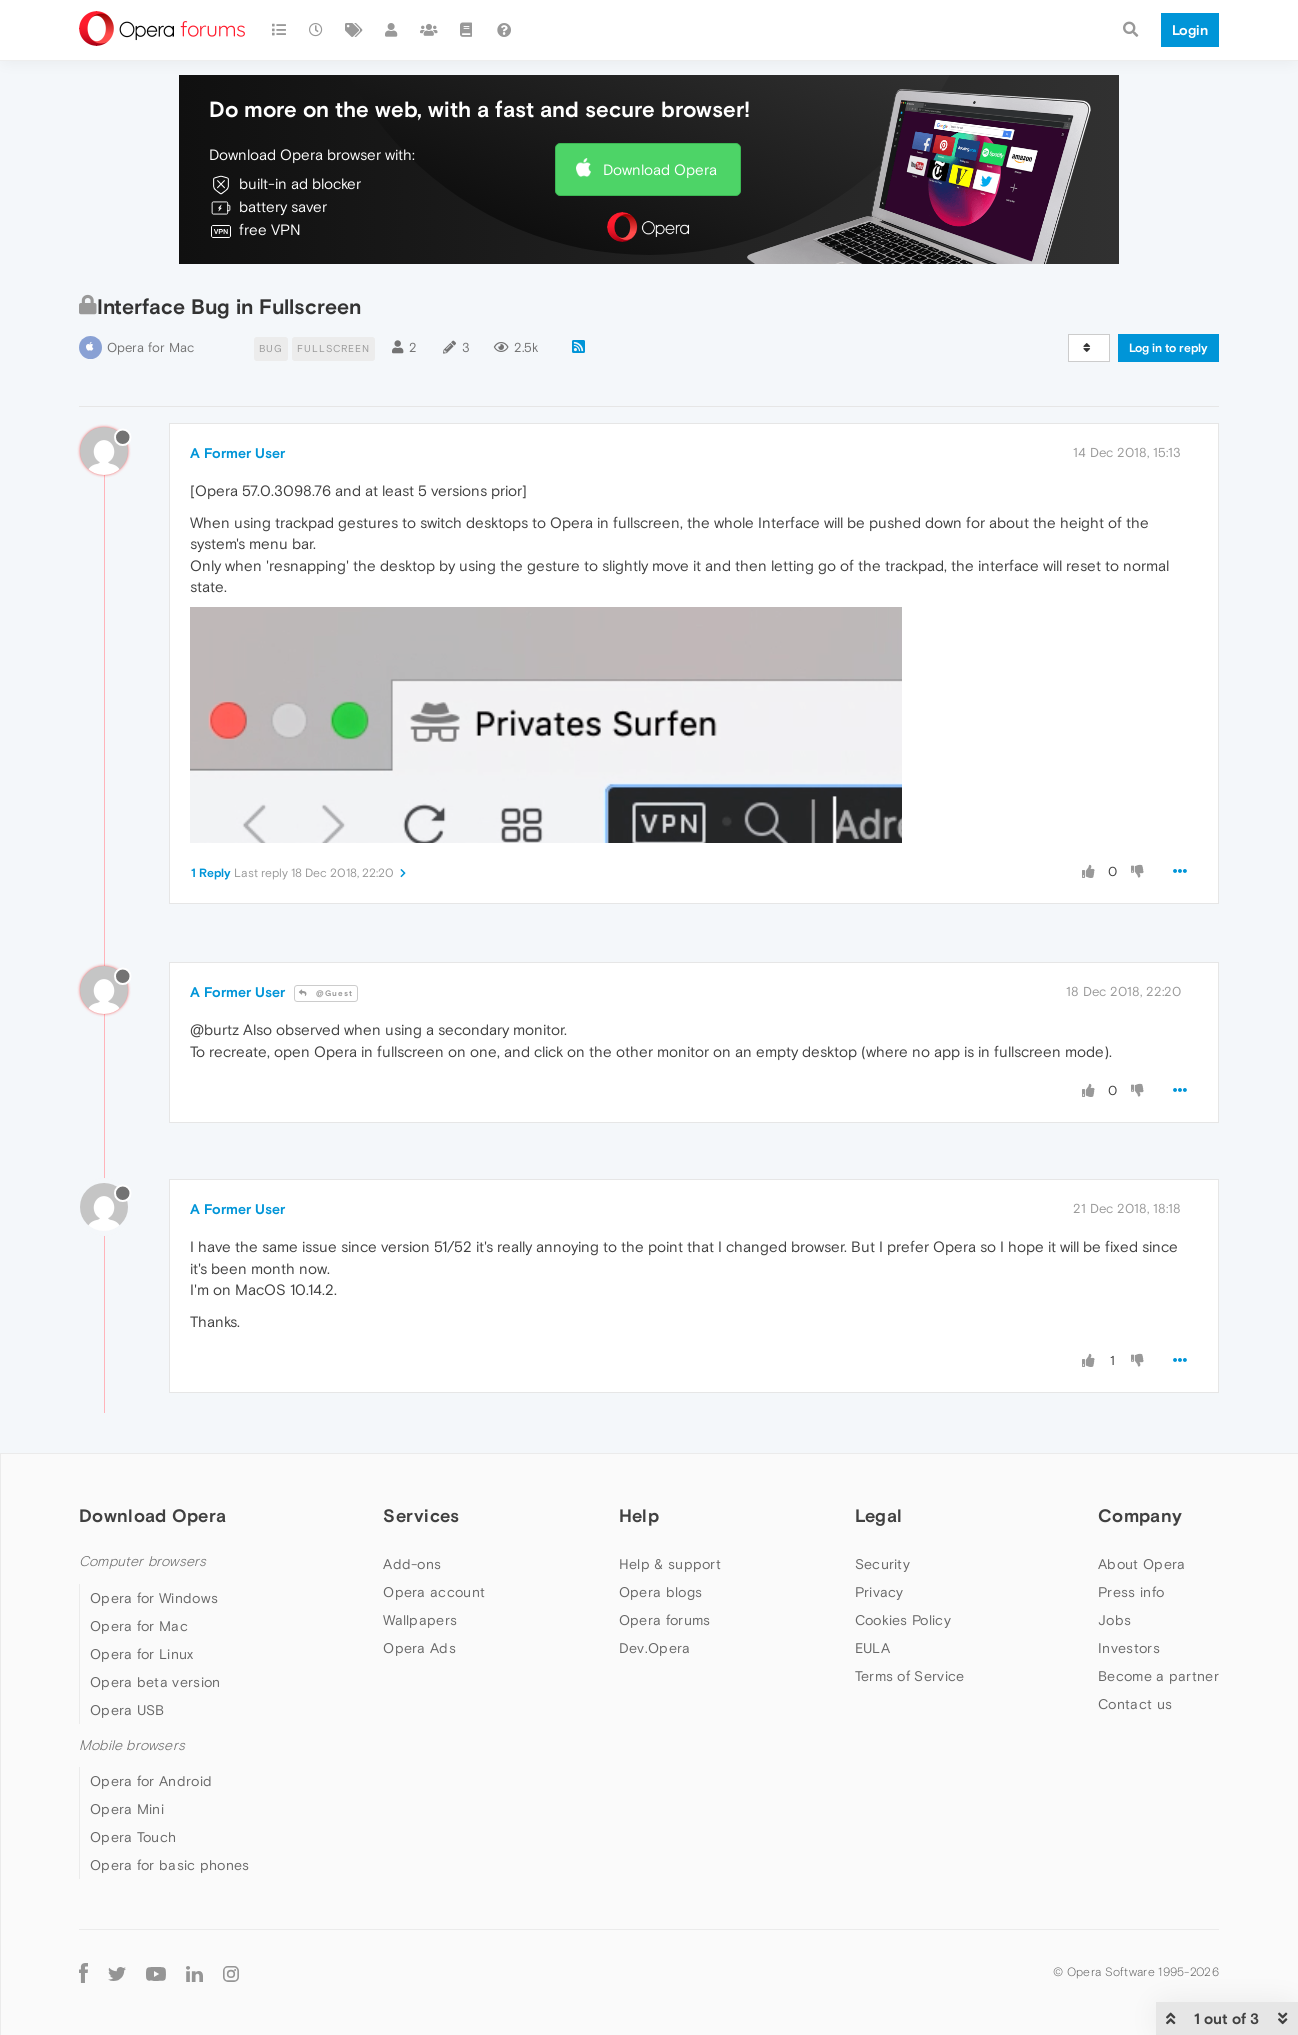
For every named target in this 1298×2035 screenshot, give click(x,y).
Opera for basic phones (170, 1865)
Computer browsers (142, 1561)
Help (639, 1515)
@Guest (326, 993)
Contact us (1135, 1704)
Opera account (434, 1592)
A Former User (237, 453)
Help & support (670, 1564)
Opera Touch (133, 1837)
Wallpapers (420, 1620)
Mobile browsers (132, 1745)
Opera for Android (151, 1781)
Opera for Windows (154, 1598)
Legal (879, 1515)
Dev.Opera (655, 1648)
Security (882, 1564)
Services (421, 1515)
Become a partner (1158, 1676)
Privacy (879, 1592)
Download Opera (660, 169)
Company (1140, 1515)
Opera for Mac (150, 347)
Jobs (1114, 1620)
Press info (1131, 1592)
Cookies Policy (903, 1620)
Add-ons (412, 1564)
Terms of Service (910, 1676)
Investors (1129, 1648)
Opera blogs (660, 1592)
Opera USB (127, 1710)
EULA (872, 1648)
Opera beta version (155, 1682)
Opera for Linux (142, 1654)
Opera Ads (419, 1648)
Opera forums (665, 1620)
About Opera (1141, 1564)
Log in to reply (1168, 348)
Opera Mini (127, 1809)
